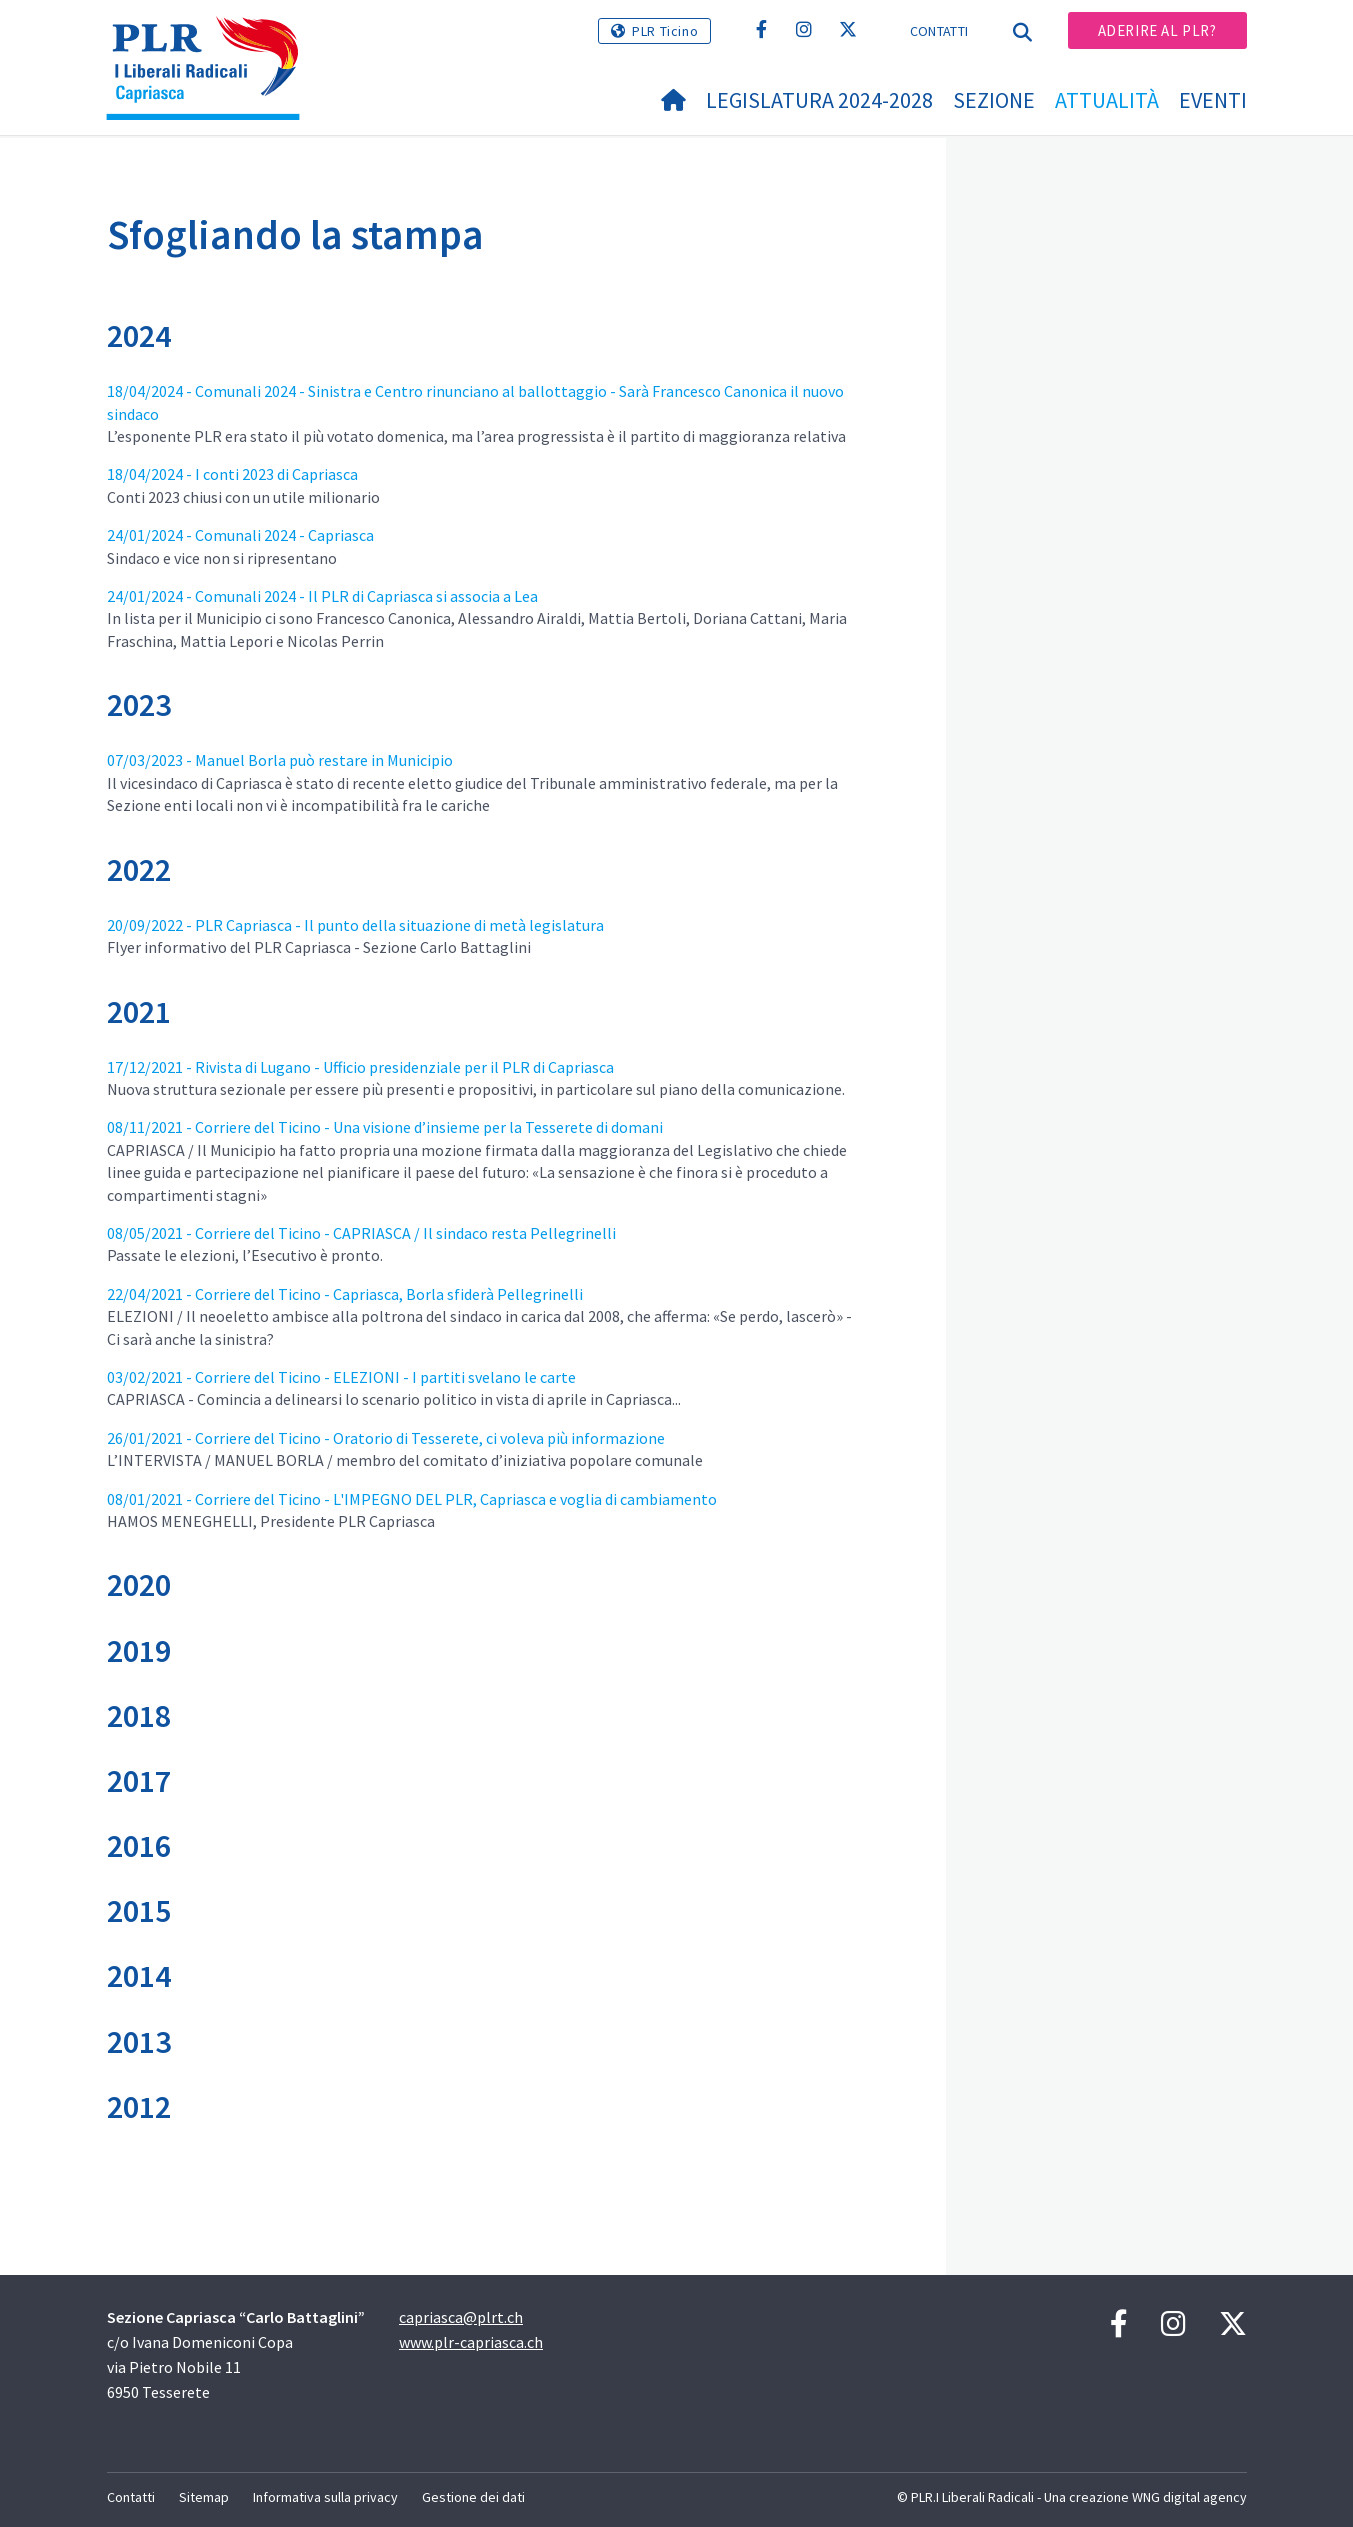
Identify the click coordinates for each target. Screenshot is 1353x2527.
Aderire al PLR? (1157, 30)
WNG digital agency (1189, 2497)
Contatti (939, 31)
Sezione (994, 100)
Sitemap (204, 2497)
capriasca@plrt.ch (461, 2317)
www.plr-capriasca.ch (471, 2342)
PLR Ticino (665, 31)
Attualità (1107, 100)
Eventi (1213, 100)
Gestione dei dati (473, 2497)
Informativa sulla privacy (325, 2497)
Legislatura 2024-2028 (819, 100)
